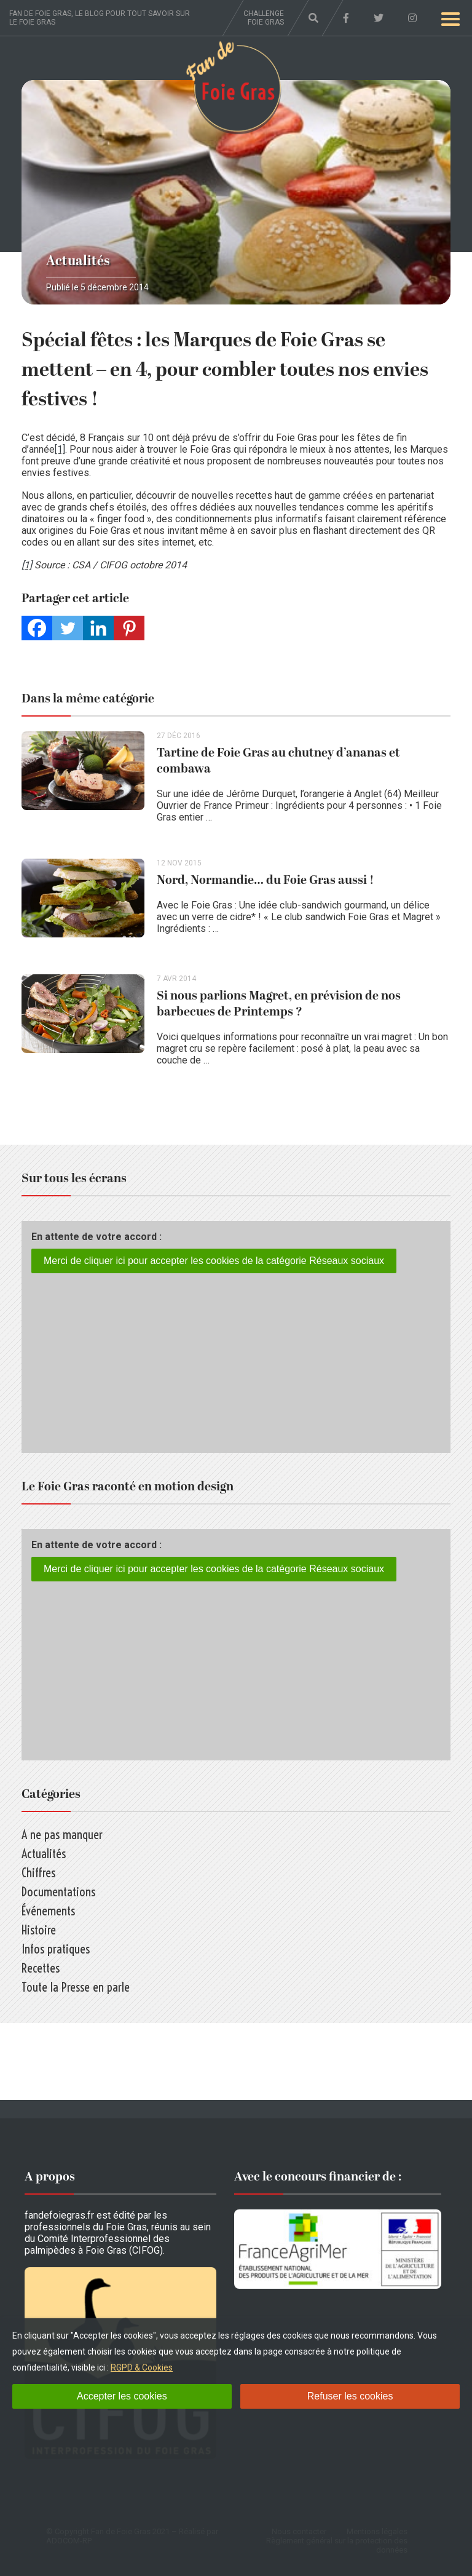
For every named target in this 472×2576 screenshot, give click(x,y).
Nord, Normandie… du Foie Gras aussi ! (265, 880)
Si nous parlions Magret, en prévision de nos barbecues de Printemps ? (279, 1004)
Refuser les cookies (350, 2396)
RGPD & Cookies (142, 2367)
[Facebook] (37, 628)
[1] (60, 449)
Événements (48, 1910)
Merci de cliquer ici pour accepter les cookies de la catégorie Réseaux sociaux (214, 1260)
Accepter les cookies (122, 2396)
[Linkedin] (98, 628)
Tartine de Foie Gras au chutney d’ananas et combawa (278, 761)
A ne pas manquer (62, 1834)
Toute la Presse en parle (76, 1987)
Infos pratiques (56, 1949)
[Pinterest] (129, 628)
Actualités (78, 261)
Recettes (41, 1968)
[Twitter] (67, 628)
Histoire (39, 1930)
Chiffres (38, 1872)
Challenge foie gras (263, 17)
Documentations (58, 1891)
